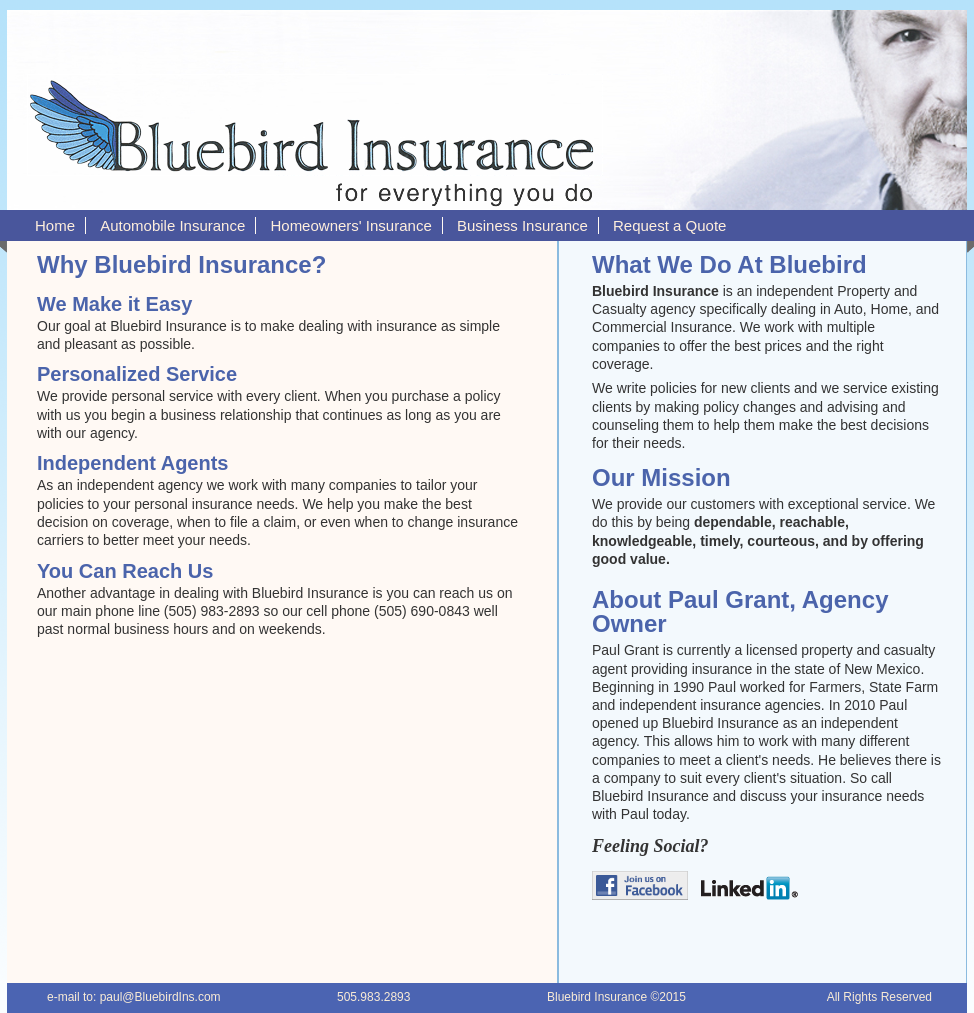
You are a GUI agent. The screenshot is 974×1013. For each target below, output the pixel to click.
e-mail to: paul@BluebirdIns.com (134, 997)
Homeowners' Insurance (350, 225)
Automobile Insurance (172, 225)
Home (55, 225)
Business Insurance (522, 225)
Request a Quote (669, 225)
